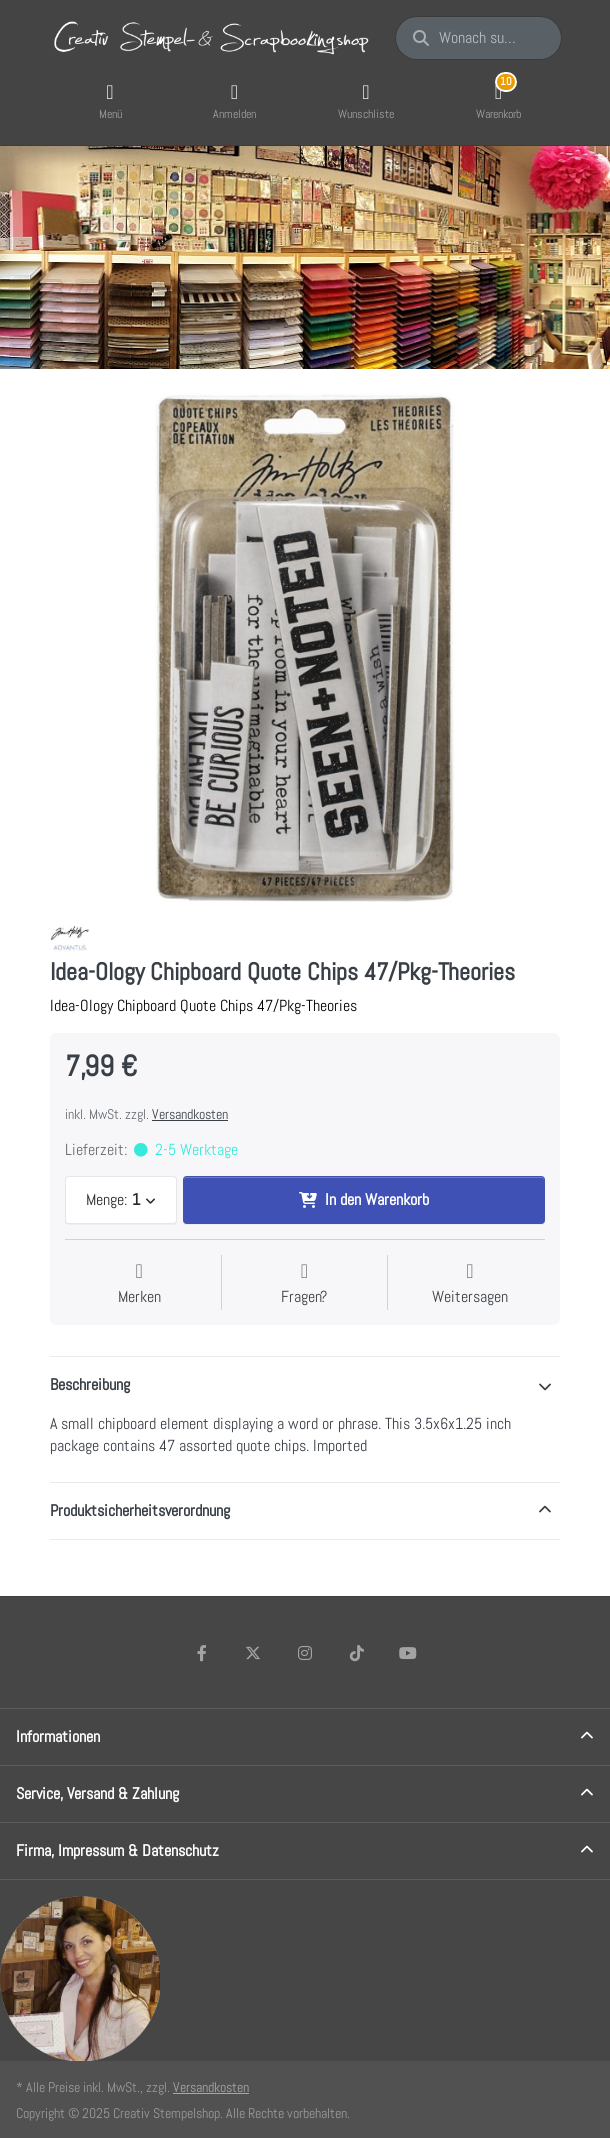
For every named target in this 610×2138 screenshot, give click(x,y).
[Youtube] (408, 1653)
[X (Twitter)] (254, 1653)
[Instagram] (305, 1653)
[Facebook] (202, 1653)
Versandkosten (190, 1114)
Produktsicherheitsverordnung (140, 1510)
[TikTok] (357, 1653)
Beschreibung (90, 1384)
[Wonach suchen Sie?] (478, 38)
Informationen (58, 1736)
